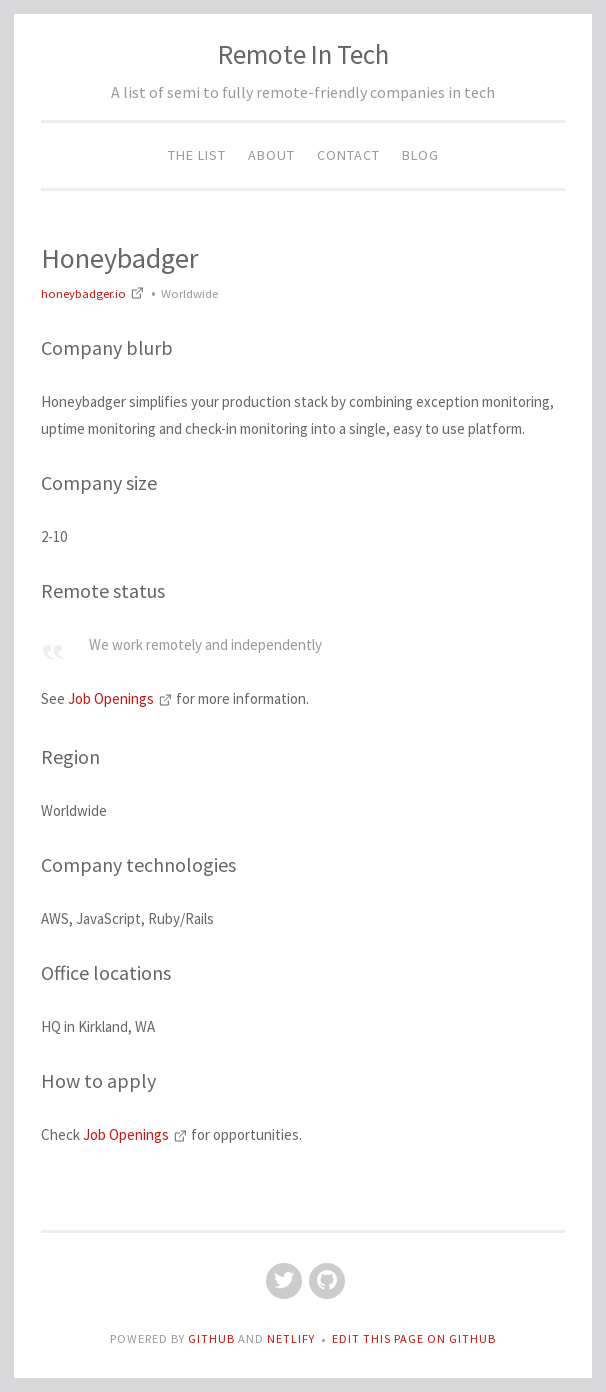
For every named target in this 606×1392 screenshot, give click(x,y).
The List (197, 155)
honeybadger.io (94, 293)
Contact (348, 155)
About (271, 155)
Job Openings (122, 698)
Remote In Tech (303, 54)
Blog (420, 155)
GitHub (213, 1338)
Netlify (291, 1338)
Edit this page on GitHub (414, 1338)
